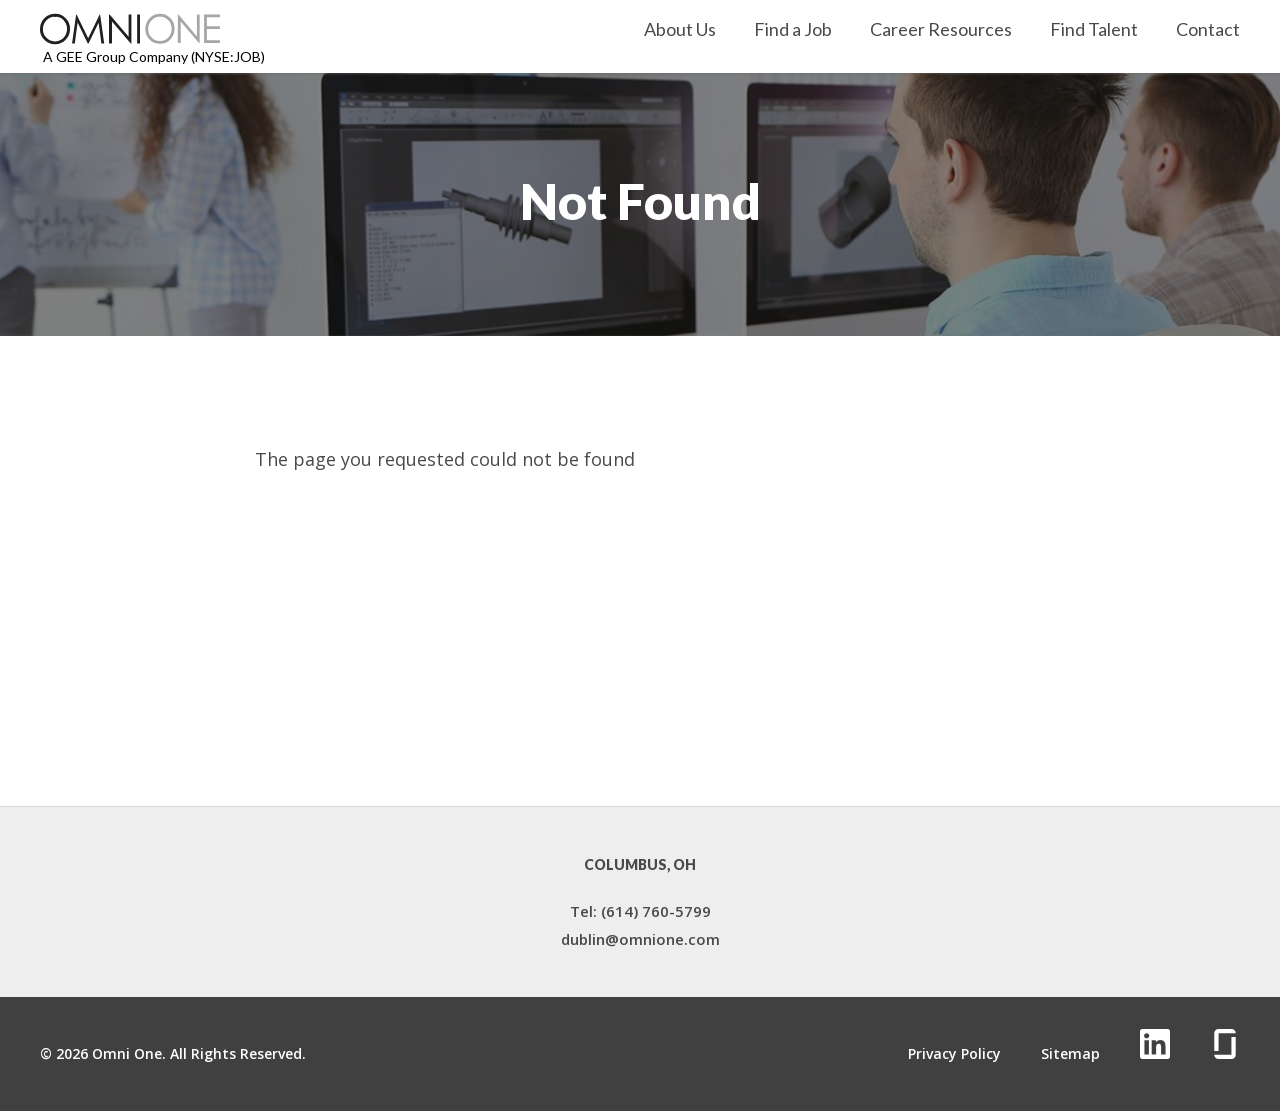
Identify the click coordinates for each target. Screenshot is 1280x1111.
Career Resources (941, 30)
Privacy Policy (954, 1054)
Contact (1208, 30)
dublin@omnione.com (640, 939)
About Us (680, 30)
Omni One (127, 1053)
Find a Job (793, 30)
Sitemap (1070, 1054)
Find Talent (1094, 30)
